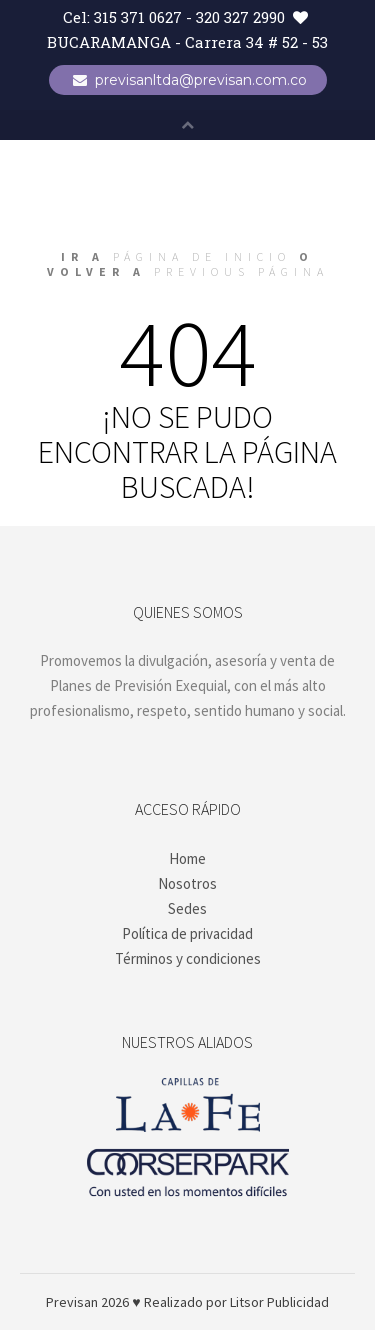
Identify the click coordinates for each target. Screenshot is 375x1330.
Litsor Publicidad (279, 1302)
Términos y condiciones (188, 958)
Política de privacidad (187, 933)
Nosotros (187, 883)
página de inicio (202, 256)
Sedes (187, 908)
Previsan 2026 (87, 1302)
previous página (241, 271)
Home (187, 858)
